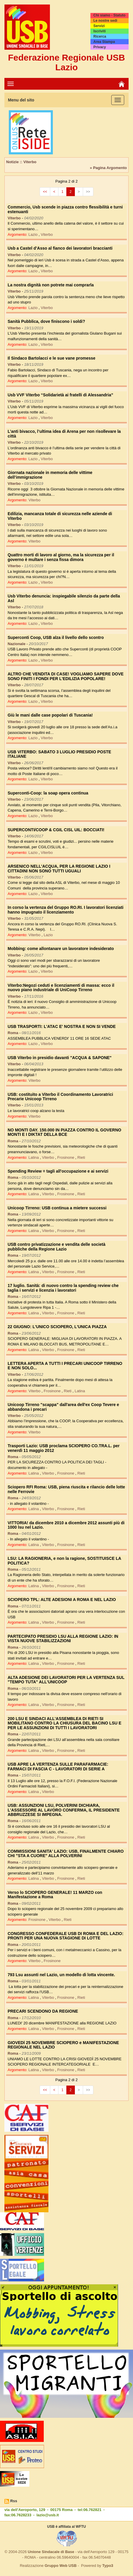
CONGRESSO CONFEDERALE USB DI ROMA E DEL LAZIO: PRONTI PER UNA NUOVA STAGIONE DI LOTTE (65, 1935)
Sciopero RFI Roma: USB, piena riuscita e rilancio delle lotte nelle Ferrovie (66, 1489)
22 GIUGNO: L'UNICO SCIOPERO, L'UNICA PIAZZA (57, 1326)
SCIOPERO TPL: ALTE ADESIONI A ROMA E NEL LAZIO (62, 1599)
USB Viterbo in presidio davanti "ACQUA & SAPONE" (60, 1057)
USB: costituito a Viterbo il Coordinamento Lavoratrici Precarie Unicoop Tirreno (60, 1096)
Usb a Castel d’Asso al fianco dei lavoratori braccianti (60, 248)
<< (45, 192)
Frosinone (66, 1157)
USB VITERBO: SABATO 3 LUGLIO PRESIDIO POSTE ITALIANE (59, 754)
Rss (13, 2501)
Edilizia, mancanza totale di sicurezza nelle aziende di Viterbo (60, 515)
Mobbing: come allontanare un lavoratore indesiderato (61, 948)
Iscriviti (99, 31)
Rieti (81, 1157)
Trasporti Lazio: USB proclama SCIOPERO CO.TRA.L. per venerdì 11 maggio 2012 (63, 1448)
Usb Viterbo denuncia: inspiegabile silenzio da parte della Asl (64, 598)
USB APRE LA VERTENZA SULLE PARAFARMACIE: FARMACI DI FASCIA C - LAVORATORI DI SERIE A (58, 1766)
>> (88, 192)
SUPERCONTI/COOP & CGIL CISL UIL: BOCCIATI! (56, 829)
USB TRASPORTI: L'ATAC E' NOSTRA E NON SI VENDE (62, 1026)
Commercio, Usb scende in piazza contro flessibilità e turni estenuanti (65, 209)
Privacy (99, 47)
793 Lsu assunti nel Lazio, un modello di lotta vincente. (61, 1974)
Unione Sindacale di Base (51, 2552)
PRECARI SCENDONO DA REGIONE (43, 2011)
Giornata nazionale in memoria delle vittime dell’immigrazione (50, 474)
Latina (34, 1157)
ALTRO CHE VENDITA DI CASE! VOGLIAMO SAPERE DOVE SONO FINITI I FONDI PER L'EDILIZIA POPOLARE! (66, 676)
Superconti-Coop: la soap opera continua (48, 793)
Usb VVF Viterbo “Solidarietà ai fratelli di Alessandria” (60, 395)
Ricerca (99, 36)
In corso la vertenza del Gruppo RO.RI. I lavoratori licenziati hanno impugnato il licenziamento (65, 909)
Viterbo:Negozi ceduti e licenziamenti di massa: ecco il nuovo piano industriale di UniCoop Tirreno (61, 987)
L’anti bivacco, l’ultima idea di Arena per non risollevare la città (64, 433)
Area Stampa (104, 42)
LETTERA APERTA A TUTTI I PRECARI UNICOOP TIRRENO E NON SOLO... (65, 1365)
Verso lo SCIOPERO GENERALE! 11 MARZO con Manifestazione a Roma (55, 1894)
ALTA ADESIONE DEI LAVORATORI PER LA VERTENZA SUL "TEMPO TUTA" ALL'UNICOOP (66, 1679)
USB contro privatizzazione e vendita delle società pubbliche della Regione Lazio (56, 1246)
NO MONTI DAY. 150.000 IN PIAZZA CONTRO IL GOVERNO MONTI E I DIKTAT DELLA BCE (64, 1132)
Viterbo (47, 234)
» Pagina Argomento (108, 168)
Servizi (99, 26)
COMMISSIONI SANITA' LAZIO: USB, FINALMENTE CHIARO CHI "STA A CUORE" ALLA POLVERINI (66, 1853)
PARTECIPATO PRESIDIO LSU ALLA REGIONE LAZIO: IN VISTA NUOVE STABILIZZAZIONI (63, 1638)
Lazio (33, 234)
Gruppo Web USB (61, 2565)
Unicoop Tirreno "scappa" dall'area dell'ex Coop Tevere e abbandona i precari (63, 1406)
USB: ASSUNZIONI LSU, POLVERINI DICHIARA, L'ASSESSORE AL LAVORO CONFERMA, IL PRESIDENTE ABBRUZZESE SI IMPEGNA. (64, 1810)
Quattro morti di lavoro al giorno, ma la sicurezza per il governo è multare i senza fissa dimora (61, 557)
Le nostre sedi (105, 21)
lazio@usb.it (47, 2515)
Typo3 (107, 2565)
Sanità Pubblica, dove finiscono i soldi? (46, 321)
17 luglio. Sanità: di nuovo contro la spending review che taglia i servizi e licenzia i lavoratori (63, 1287)
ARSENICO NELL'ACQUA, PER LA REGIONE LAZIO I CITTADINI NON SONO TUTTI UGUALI (59, 868)
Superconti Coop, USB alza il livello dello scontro (56, 637)
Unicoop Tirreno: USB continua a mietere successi (57, 1208)
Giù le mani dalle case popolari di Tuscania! (50, 715)
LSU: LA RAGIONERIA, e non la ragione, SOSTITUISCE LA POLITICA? (64, 1560)
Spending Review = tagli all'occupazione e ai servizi (58, 1171)
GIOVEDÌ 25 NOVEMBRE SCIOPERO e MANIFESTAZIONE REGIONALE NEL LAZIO (63, 2044)
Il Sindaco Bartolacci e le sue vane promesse (51, 358)
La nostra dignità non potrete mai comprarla (51, 285)
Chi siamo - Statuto (109, 15)
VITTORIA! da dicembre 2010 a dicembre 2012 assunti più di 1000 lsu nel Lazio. (66, 1525)
